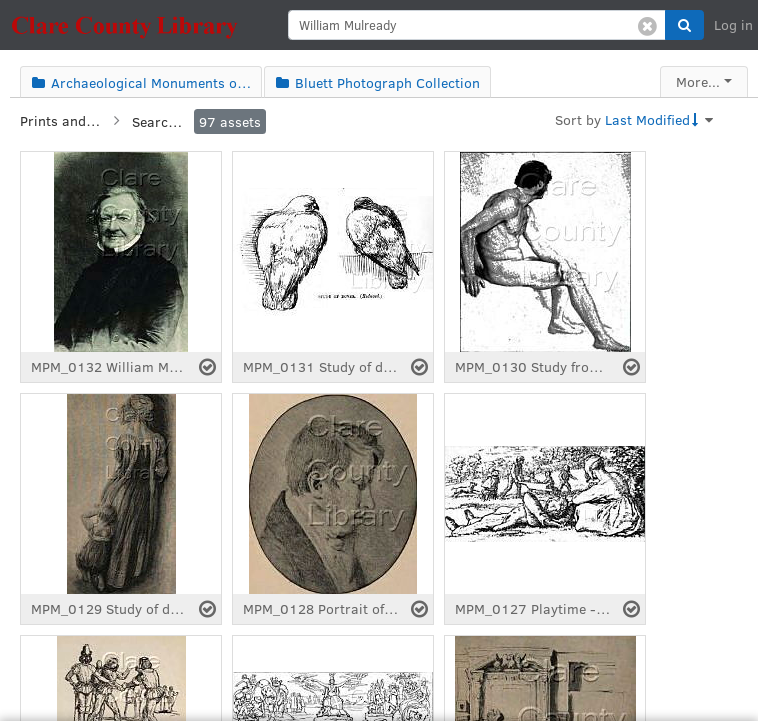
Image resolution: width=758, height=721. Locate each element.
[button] (684, 25)
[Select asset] (207, 367)
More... (698, 81)
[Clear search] (647, 25)
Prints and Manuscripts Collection (60, 120)
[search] (477, 25)
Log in (733, 24)
